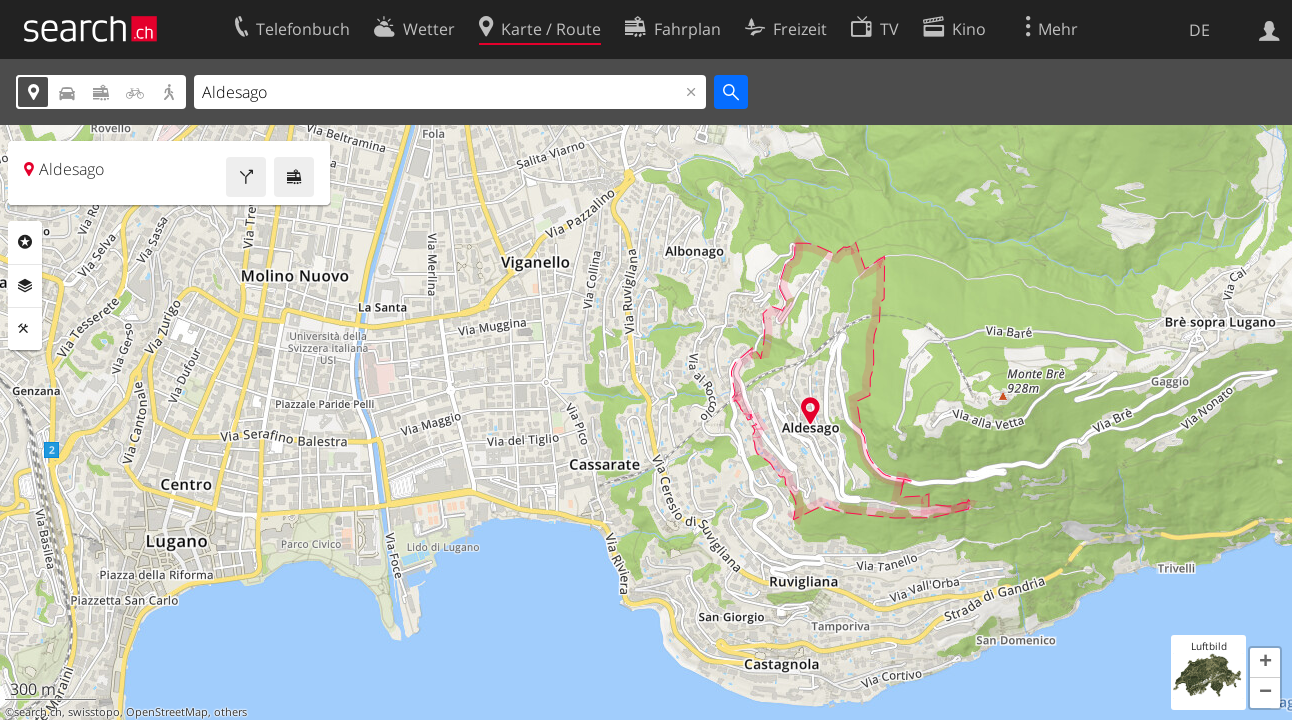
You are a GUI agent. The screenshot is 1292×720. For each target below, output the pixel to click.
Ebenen (25, 286)
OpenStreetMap (167, 712)
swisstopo (94, 712)
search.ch (38, 712)
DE (1199, 30)
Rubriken (25, 242)
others (230, 712)
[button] (1265, 663)
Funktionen (25, 329)
